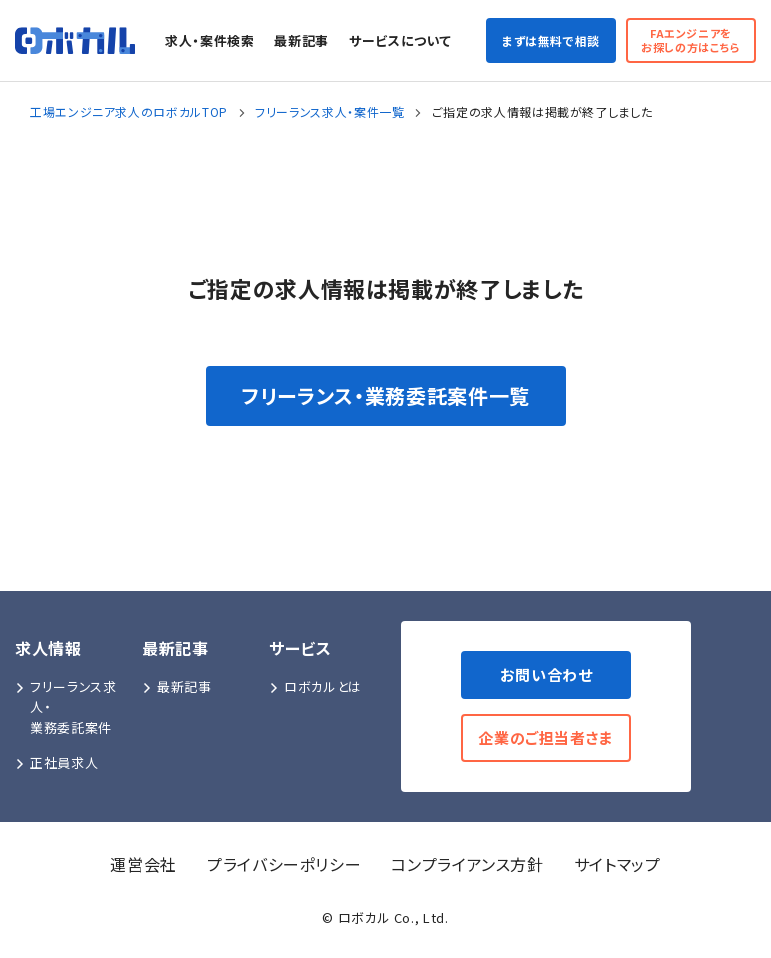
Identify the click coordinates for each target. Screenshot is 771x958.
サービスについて (400, 40)
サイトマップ (617, 864)
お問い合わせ (546, 674)
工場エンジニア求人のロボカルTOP (129, 111)
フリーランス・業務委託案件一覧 (385, 395)
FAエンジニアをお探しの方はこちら (691, 39)
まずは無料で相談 (551, 40)
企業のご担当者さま (546, 737)
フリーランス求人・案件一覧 (329, 111)
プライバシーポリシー (284, 864)
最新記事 (301, 40)
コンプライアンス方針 (467, 864)
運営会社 (143, 864)
